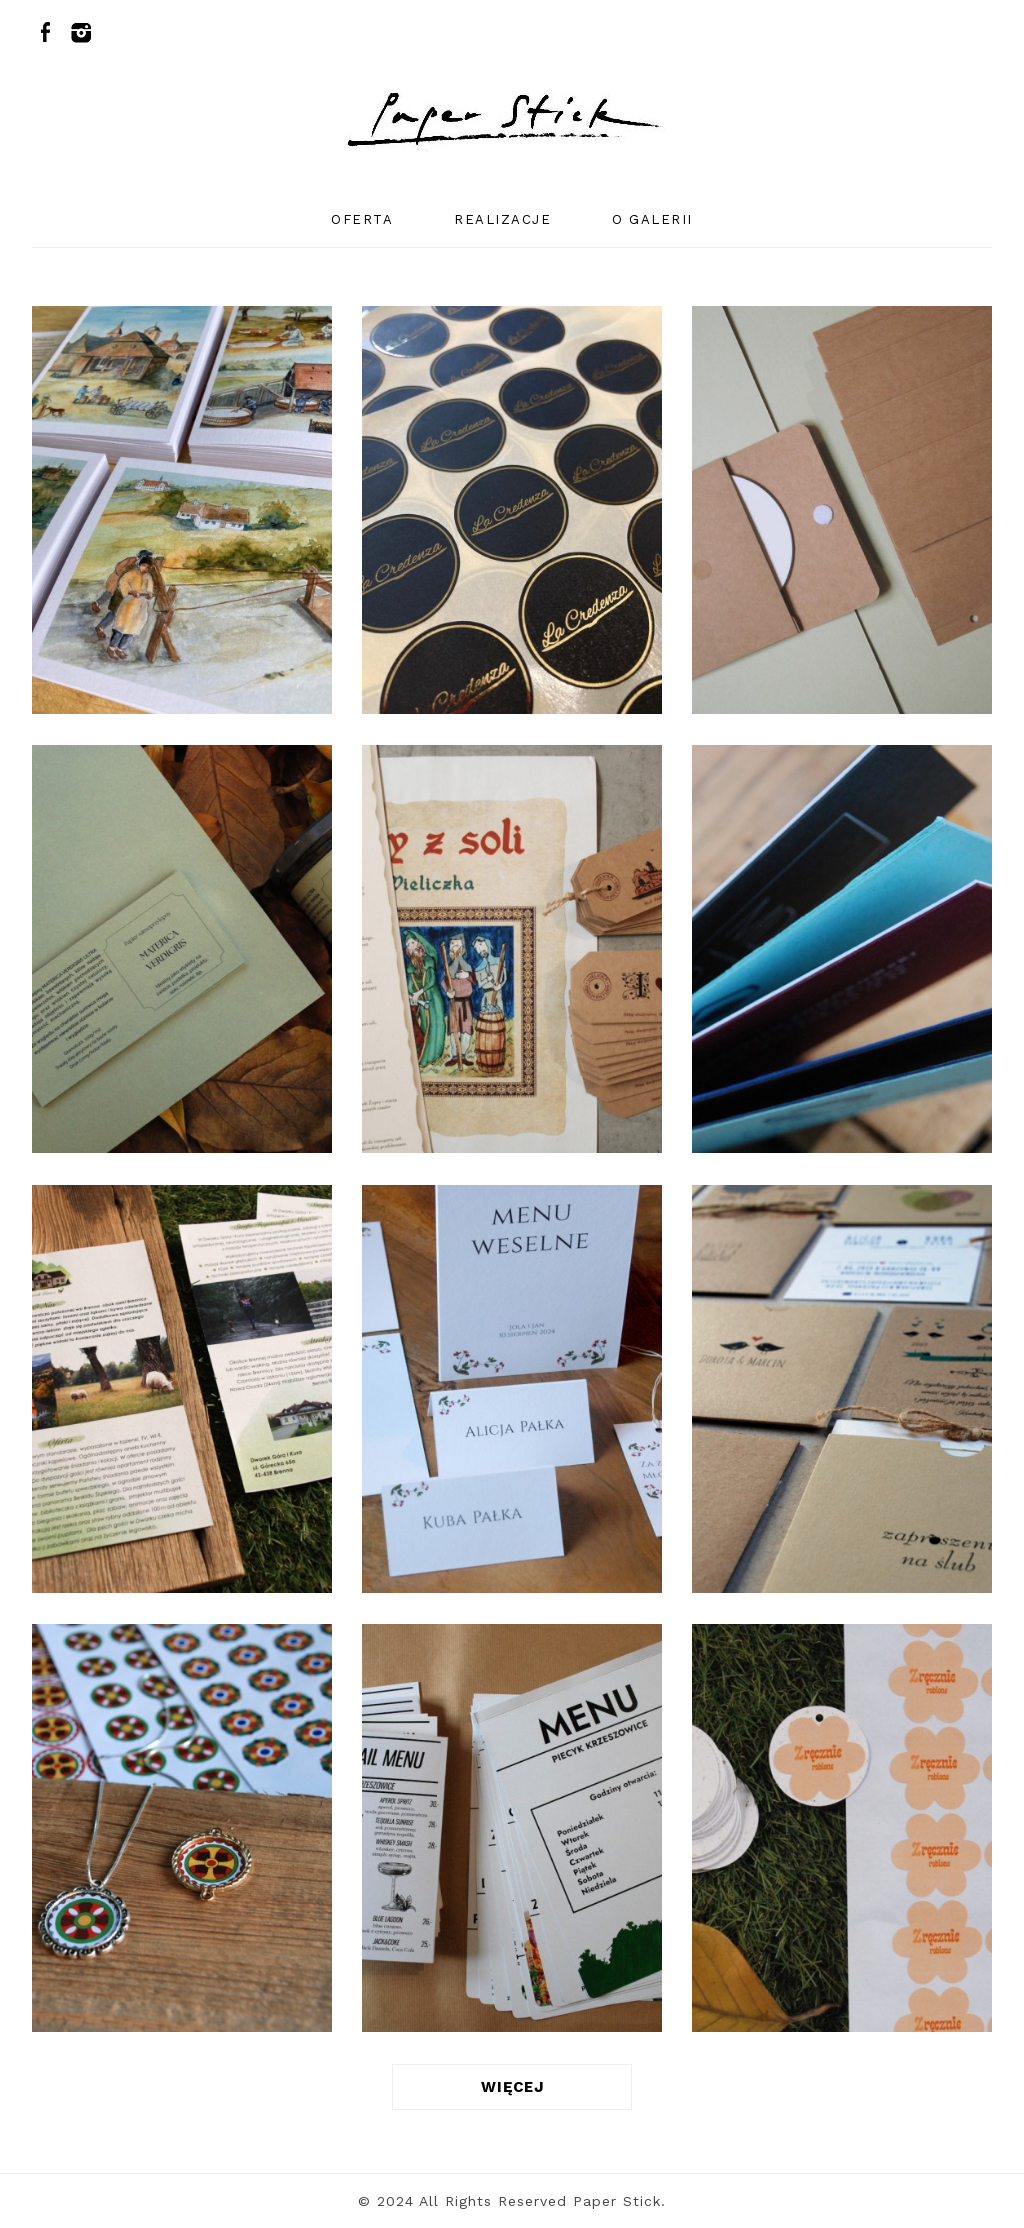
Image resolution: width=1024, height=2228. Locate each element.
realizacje (502, 219)
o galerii (652, 219)
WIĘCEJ (512, 2087)
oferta (362, 219)
